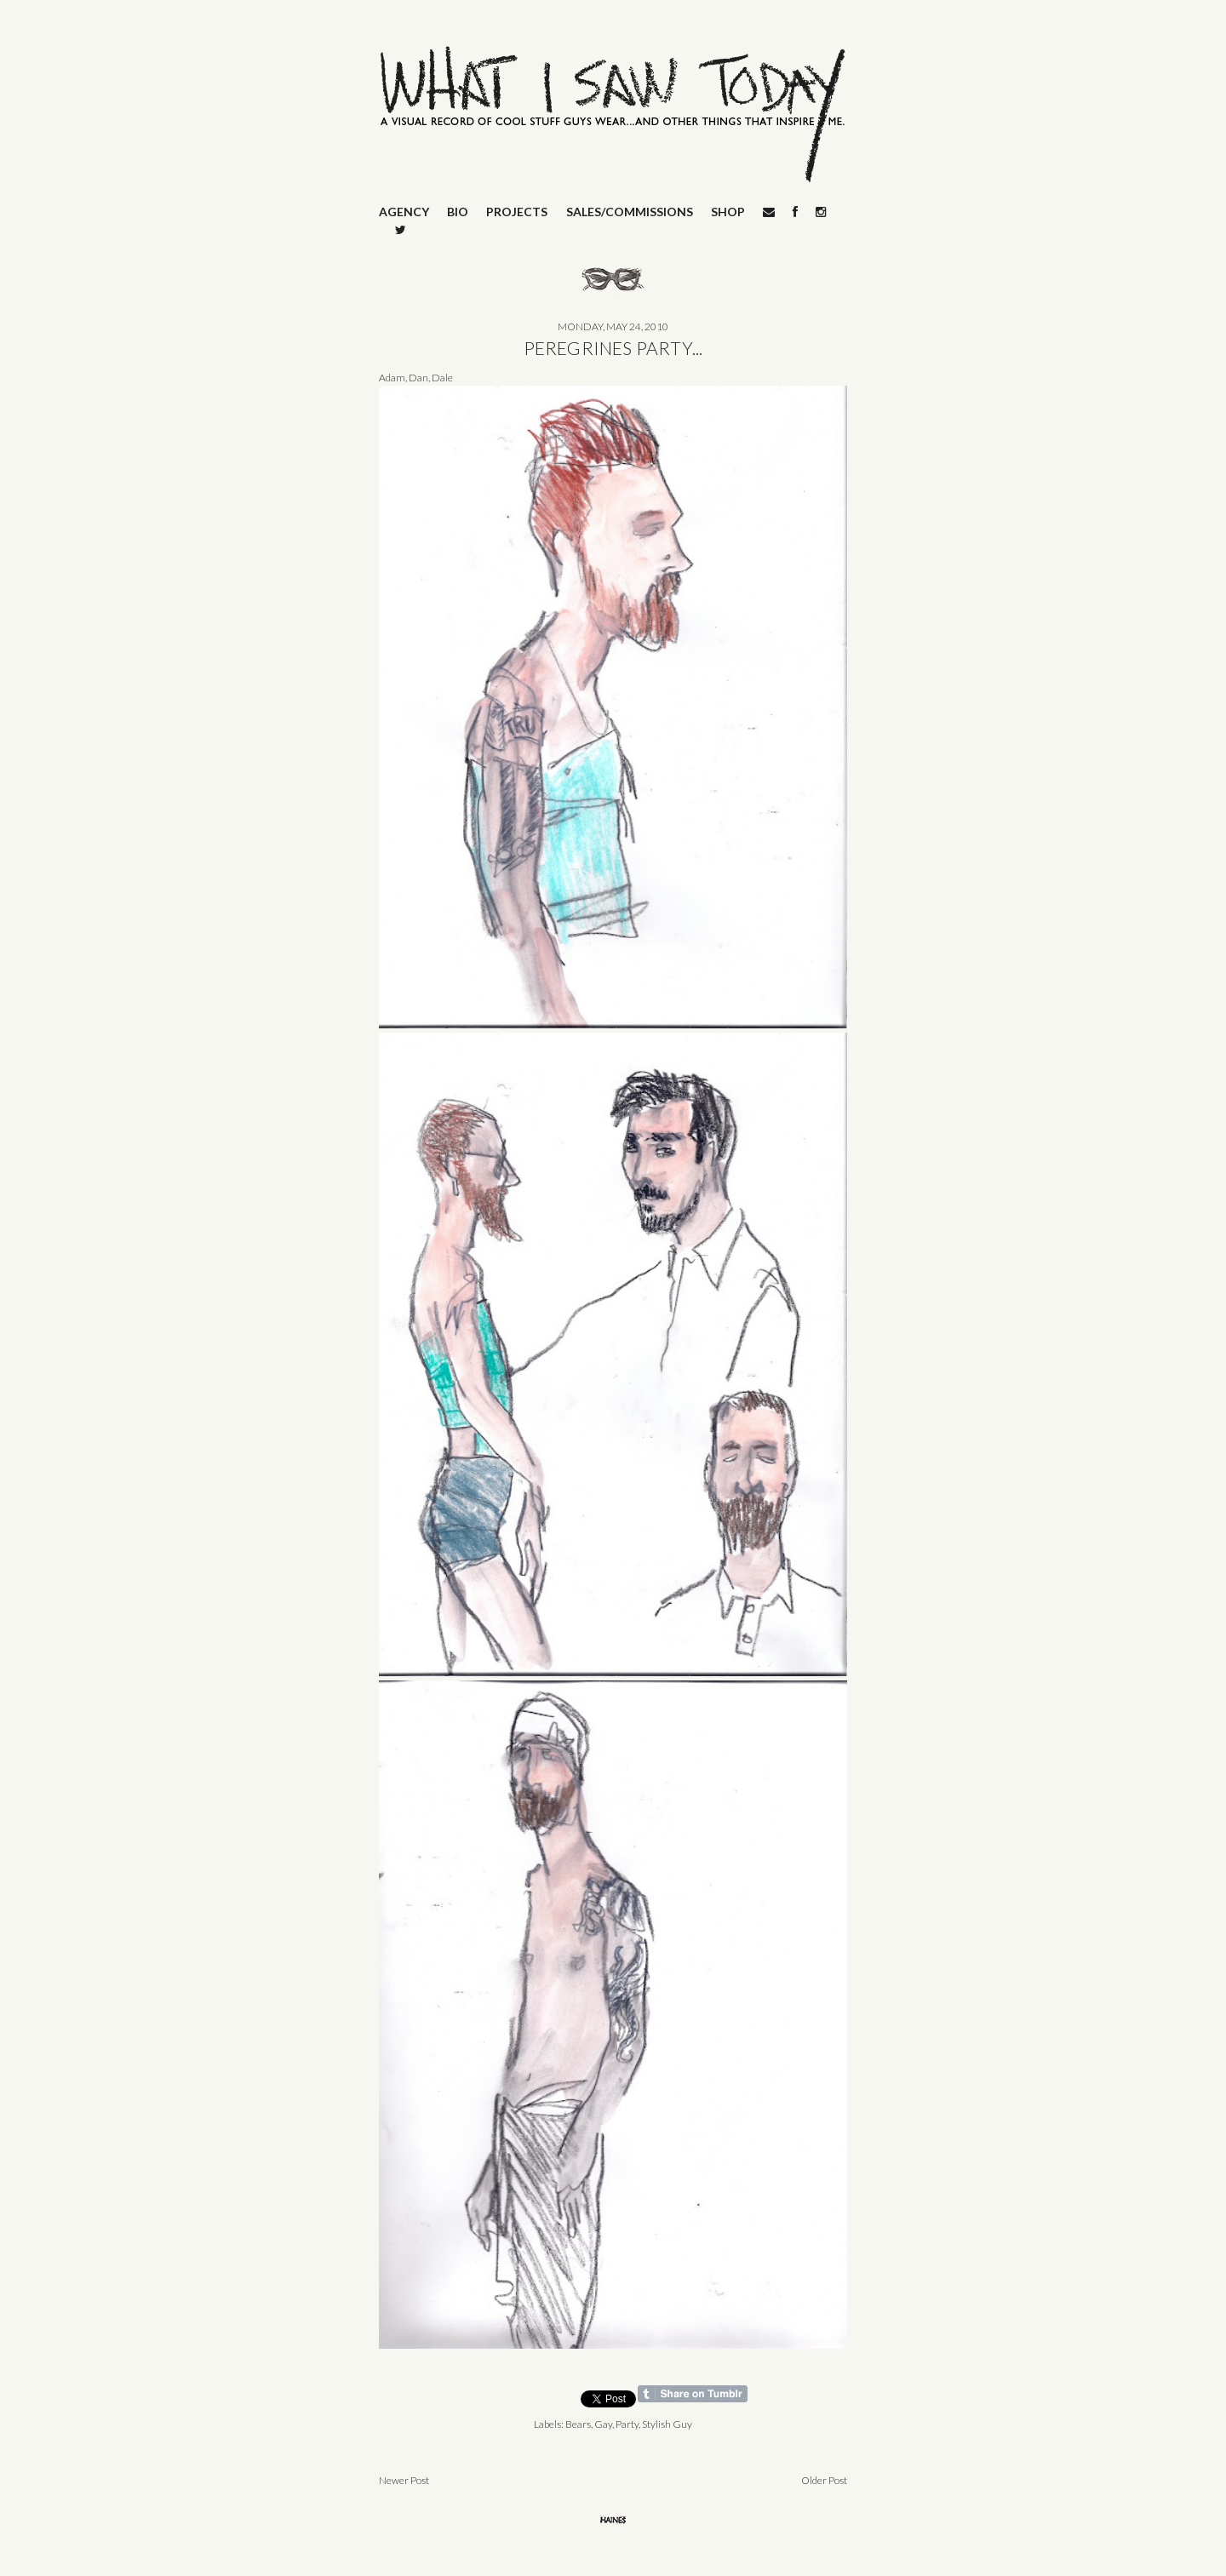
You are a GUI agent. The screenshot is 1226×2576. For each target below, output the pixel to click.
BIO (457, 211)
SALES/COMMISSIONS (629, 211)
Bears (578, 2424)
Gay (603, 2424)
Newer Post (404, 2480)
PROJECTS (516, 211)
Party (627, 2424)
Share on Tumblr (693, 2393)
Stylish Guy (667, 2424)
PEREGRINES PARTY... (613, 347)
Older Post (824, 2480)
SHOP (728, 211)
